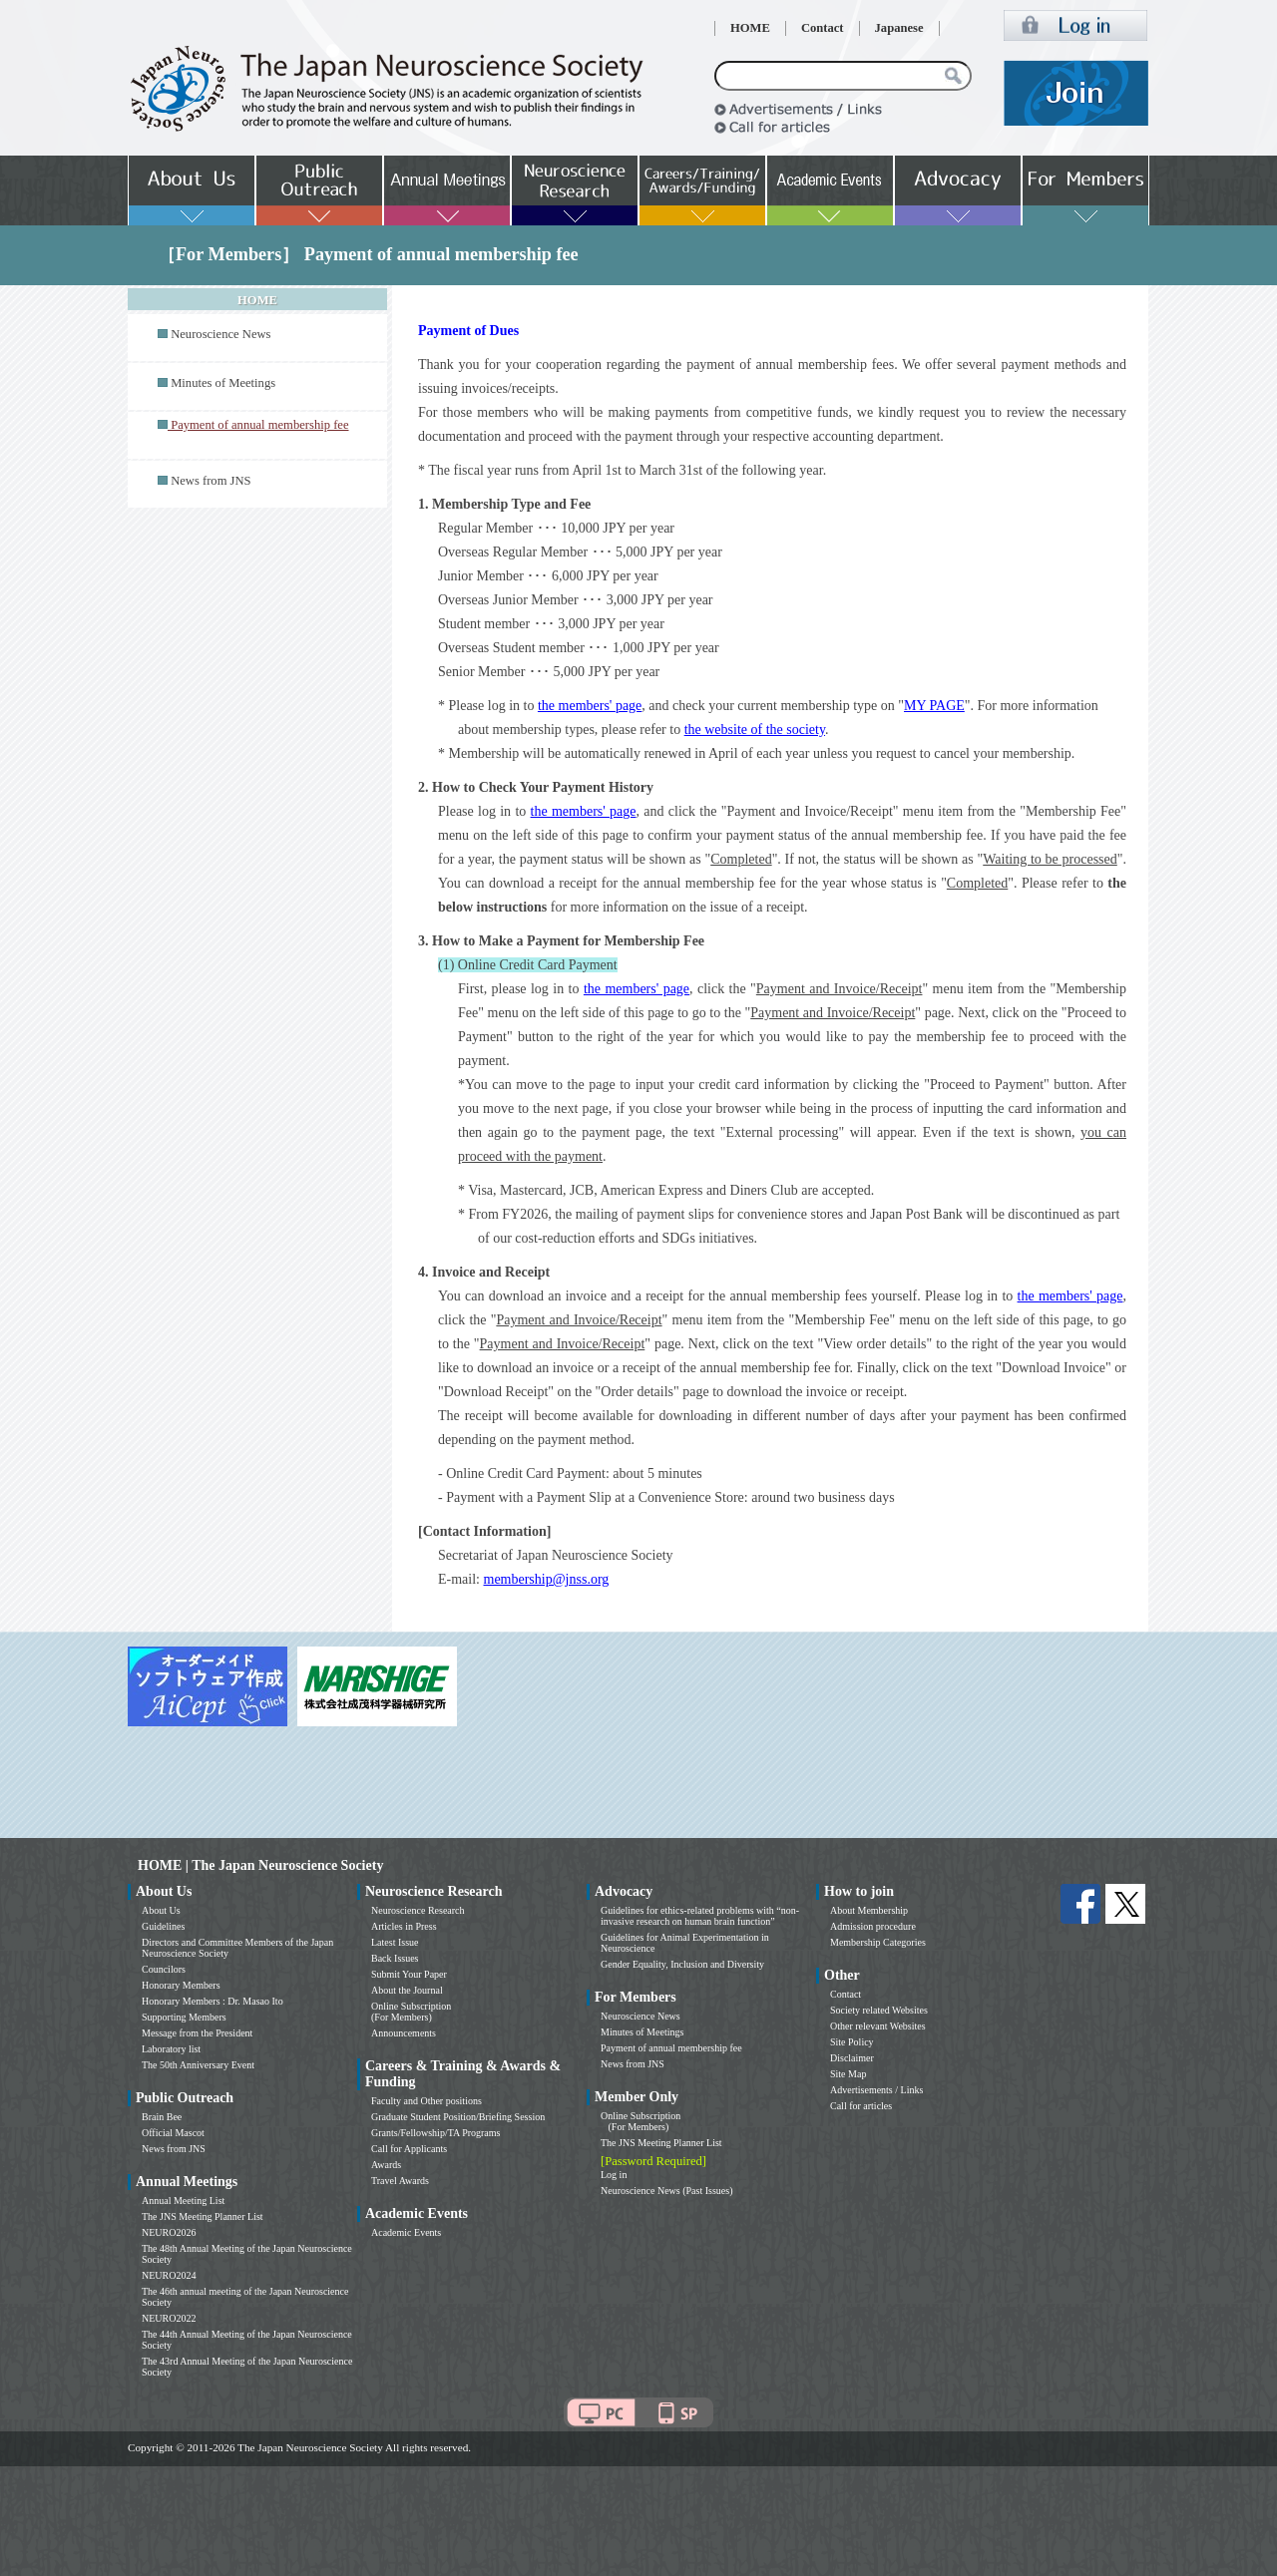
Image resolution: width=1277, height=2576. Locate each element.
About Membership (869, 1910)
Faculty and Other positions (426, 2100)
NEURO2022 (169, 2318)
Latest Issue (395, 1942)
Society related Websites (879, 2010)
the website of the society (754, 729)
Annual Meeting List (183, 2200)
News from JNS (210, 481)
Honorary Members (181, 1985)
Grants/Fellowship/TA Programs (435, 2132)
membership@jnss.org (547, 1579)
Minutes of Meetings (223, 383)
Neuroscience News (220, 334)
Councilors (164, 1969)
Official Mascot (173, 2132)
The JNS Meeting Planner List (202, 2216)
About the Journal (407, 1990)
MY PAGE (934, 705)
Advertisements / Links (876, 2089)
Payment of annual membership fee (671, 2047)
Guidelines (163, 1926)
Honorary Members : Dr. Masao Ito (212, 2001)
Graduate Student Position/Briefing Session (458, 2116)
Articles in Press (404, 1926)
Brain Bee (162, 2116)
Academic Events (406, 2232)
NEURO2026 (169, 2232)
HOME (750, 28)
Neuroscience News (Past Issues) (666, 2190)
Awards (386, 2164)
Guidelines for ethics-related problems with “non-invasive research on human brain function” (700, 1916)
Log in (614, 2174)
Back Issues (395, 1958)
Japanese (899, 28)
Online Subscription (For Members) (411, 2012)
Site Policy (852, 2041)
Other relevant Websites (878, 2026)
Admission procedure (873, 1926)
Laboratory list (171, 2048)
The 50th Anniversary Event (198, 2064)
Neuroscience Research (418, 1910)
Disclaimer (852, 2057)
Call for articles (861, 2105)
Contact (822, 28)
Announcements (403, 2032)
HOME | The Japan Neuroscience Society (260, 1865)
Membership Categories (878, 1942)
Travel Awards (400, 2180)
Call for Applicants (409, 2148)
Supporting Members (184, 2017)
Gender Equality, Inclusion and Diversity (682, 1964)
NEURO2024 (169, 2275)
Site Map (848, 2073)
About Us (161, 1910)
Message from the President (197, 2032)
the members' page (589, 705)
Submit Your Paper (409, 1974)
